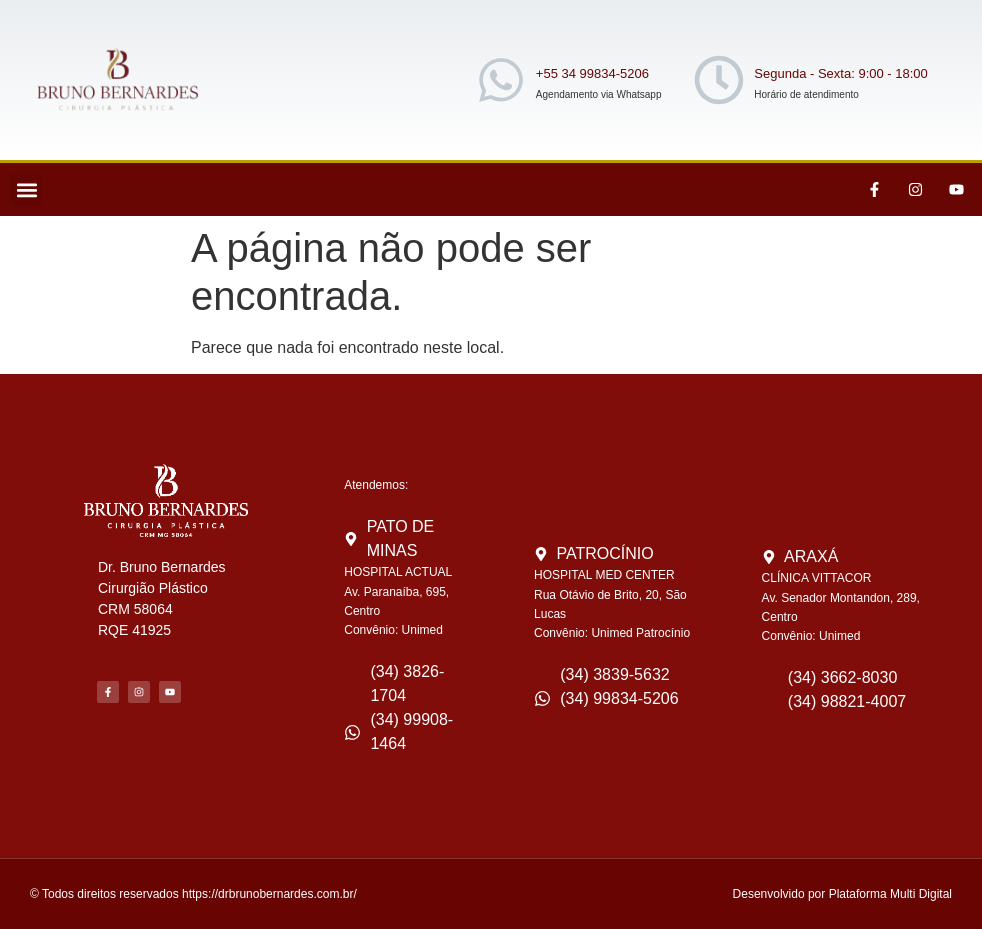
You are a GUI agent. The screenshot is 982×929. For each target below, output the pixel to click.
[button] (26, 189)
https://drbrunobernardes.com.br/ (269, 894)
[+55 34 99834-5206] (501, 80)
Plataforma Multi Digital (890, 894)
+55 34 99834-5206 (592, 73)
